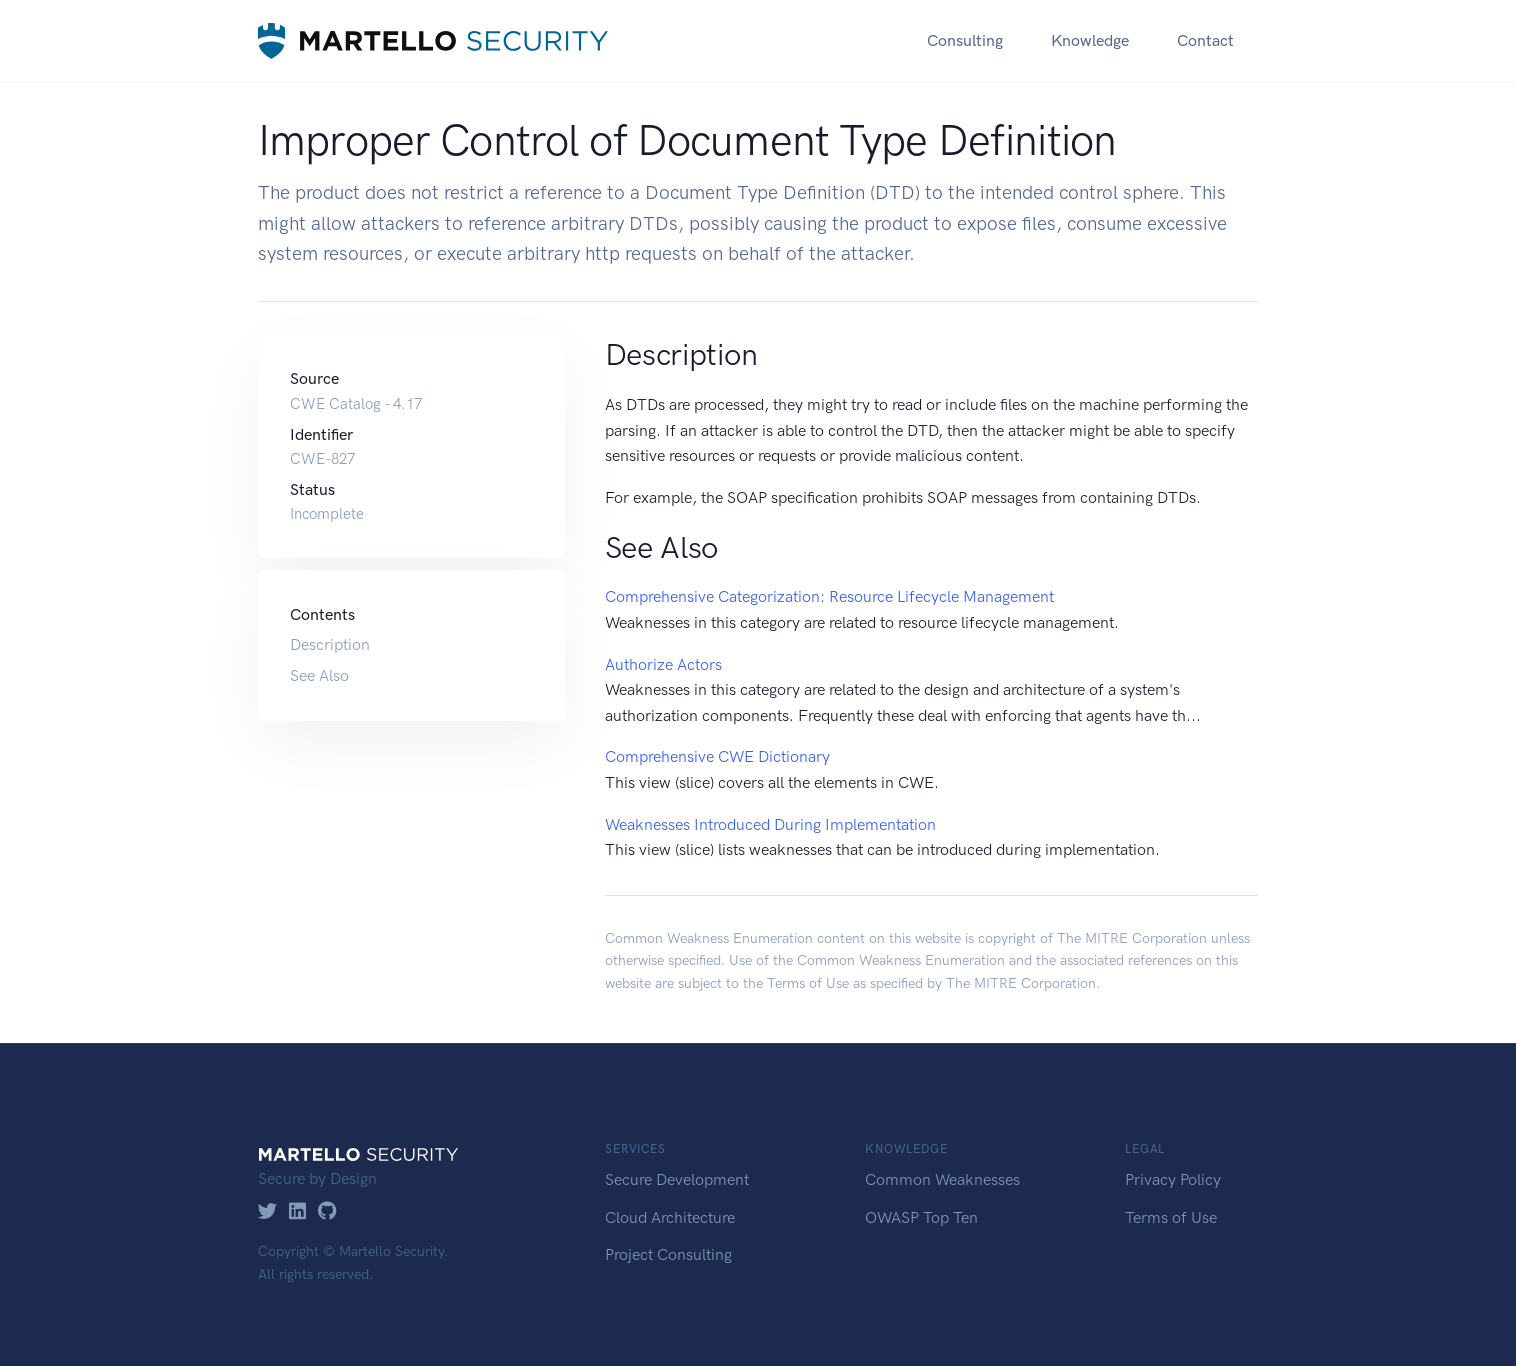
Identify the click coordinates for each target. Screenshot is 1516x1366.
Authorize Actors (663, 664)
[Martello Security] (433, 40)
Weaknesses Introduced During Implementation (770, 824)
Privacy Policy (1173, 1179)
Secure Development (677, 1179)
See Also (319, 675)
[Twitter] (267, 1212)
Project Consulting (668, 1254)
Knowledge (1090, 40)
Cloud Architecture (670, 1217)
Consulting (965, 40)
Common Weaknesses (942, 1179)
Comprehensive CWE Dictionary (717, 756)
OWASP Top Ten (921, 1217)
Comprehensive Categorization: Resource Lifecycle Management (829, 596)
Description (330, 644)
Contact (1205, 40)
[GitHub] (327, 1212)
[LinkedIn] (297, 1212)
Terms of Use (808, 983)
